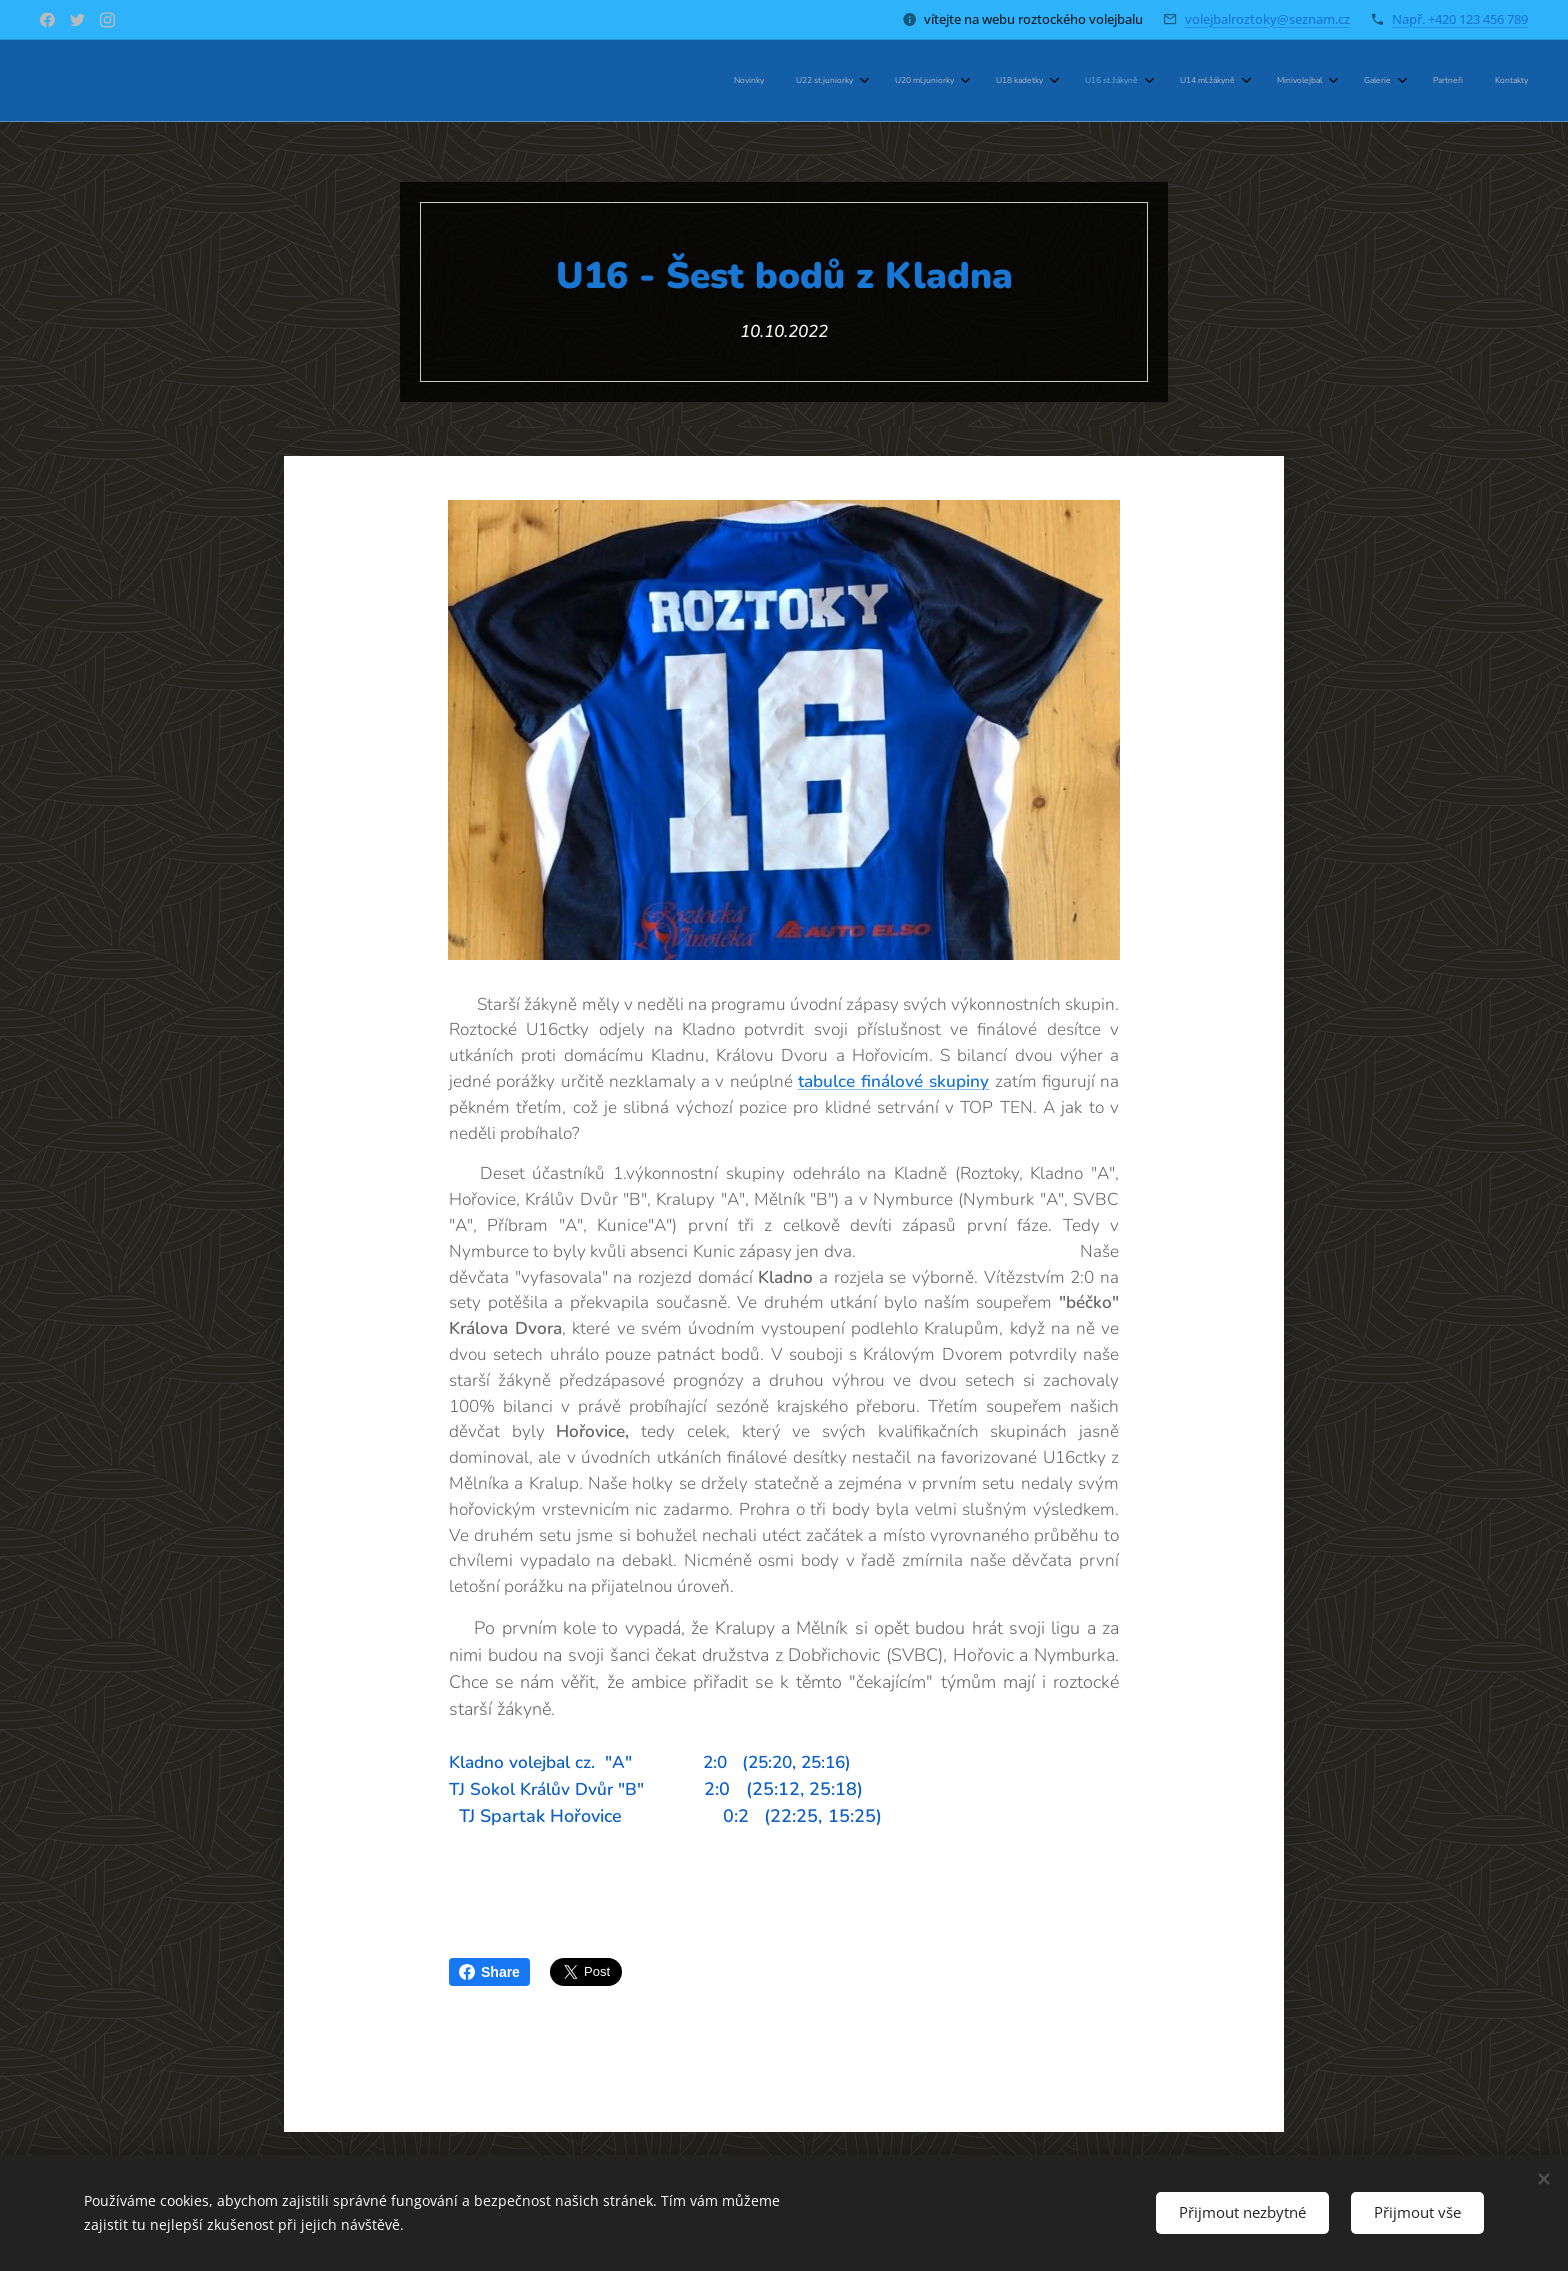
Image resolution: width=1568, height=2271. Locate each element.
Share (489, 1972)
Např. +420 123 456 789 (1460, 19)
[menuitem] (1175, 81)
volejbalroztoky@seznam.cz (1267, 19)
